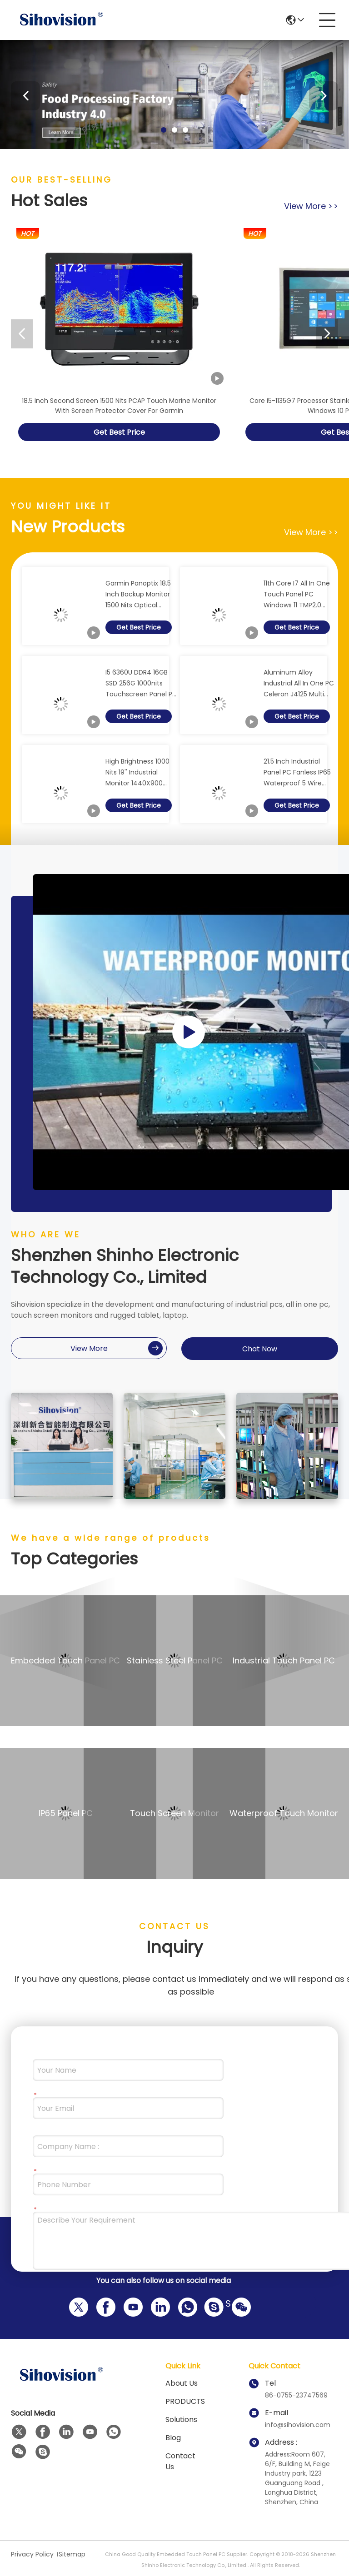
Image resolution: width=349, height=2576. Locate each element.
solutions (181, 2419)
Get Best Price (119, 432)
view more (311, 206)
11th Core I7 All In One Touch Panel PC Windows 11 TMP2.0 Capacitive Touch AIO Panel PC (298, 594)
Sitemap (72, 2554)
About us (181, 2383)
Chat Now (259, 1349)
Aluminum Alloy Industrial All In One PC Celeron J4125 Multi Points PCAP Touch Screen (299, 684)
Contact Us (180, 2461)
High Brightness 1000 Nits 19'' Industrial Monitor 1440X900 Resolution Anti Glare (138, 773)
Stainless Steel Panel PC (175, 1660)
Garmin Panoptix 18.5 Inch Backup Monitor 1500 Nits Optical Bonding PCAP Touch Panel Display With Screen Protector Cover (138, 594)
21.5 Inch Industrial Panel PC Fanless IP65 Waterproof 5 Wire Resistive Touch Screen (297, 773)
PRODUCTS (185, 2401)
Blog (173, 2437)
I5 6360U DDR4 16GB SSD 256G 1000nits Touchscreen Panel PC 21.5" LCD (141, 684)
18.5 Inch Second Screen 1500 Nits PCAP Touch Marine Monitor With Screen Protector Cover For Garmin (119, 405)
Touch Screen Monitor (174, 1813)
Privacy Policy (32, 2554)
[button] (163, 130)
